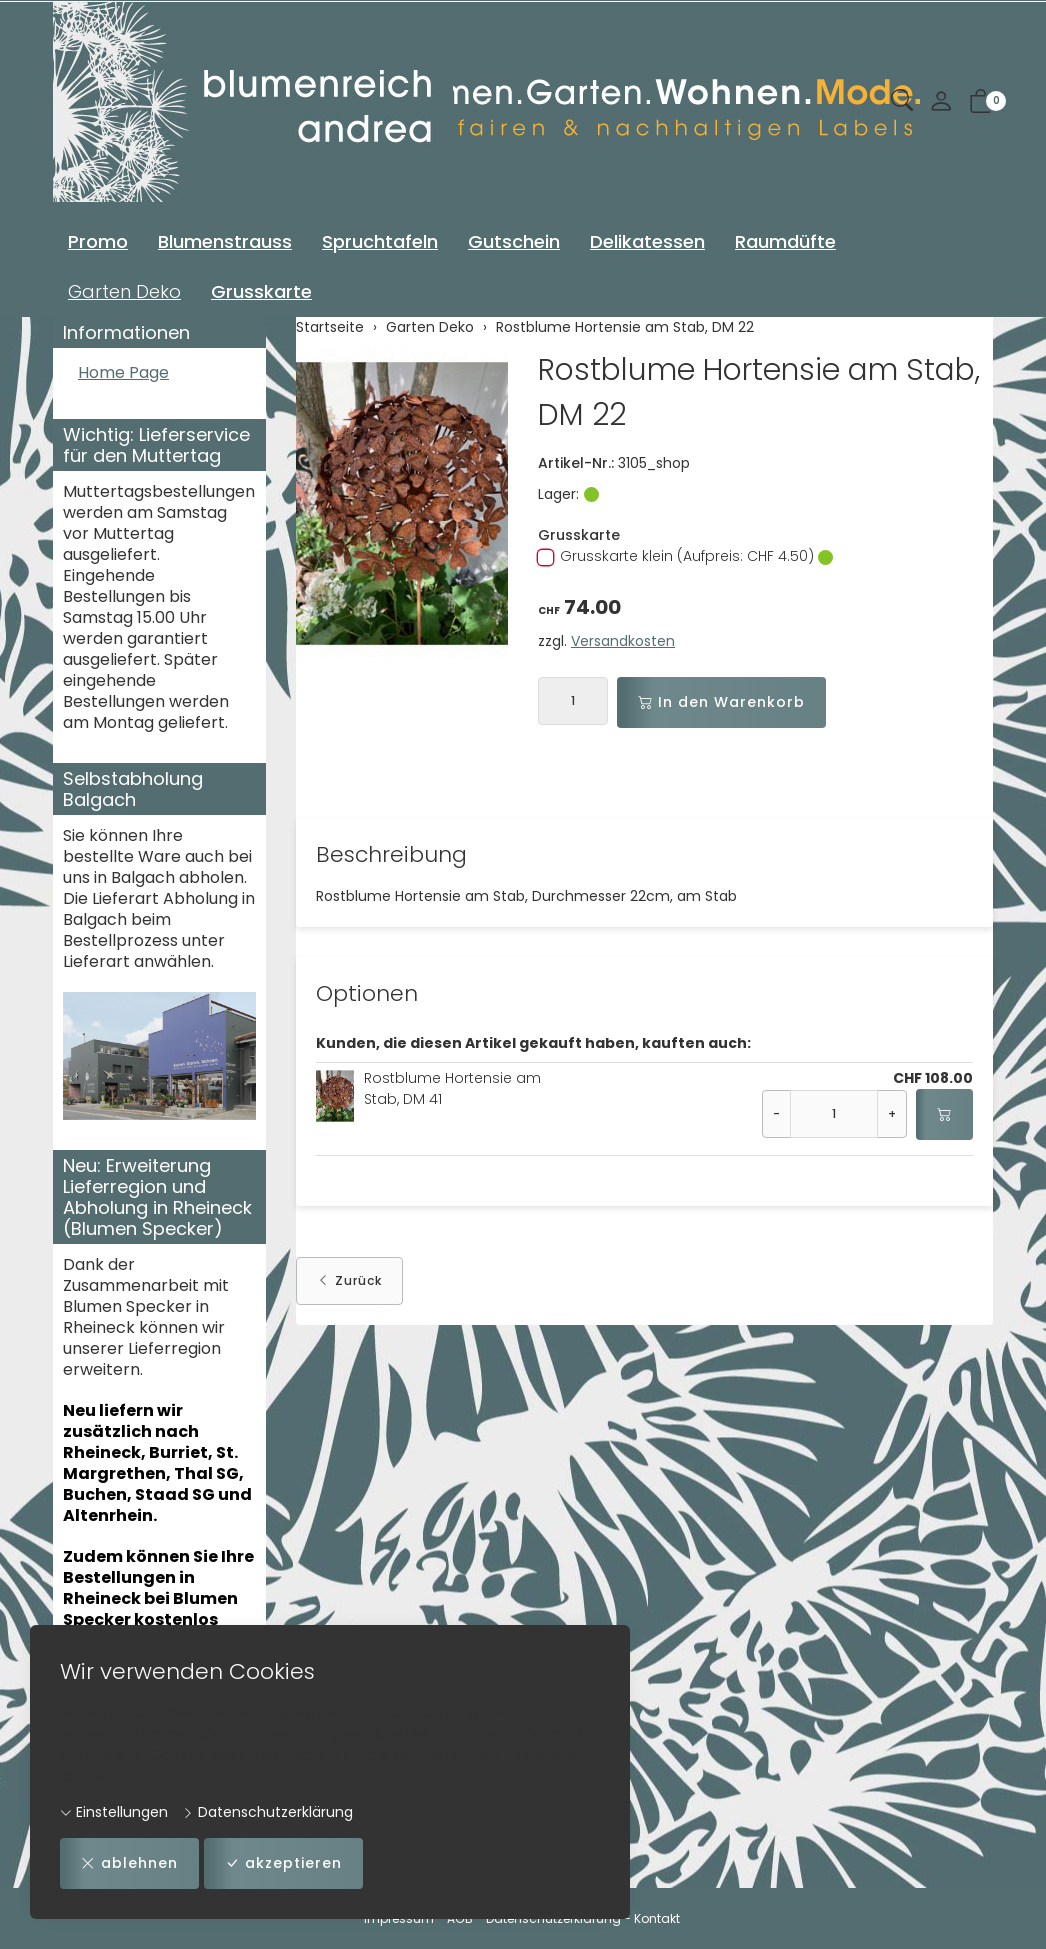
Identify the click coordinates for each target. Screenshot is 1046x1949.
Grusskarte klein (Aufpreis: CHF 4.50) (685, 556)
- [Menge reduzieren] (776, 1114)
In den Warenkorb (721, 702)
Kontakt (657, 1918)
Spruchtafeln (380, 241)
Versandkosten (623, 641)
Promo (98, 241)
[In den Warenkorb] (944, 1114)
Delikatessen (647, 241)
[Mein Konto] (941, 102)
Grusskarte (261, 291)
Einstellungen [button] (114, 1812)
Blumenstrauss (225, 241)
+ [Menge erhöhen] (892, 1114)
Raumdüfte (785, 241)
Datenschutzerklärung (267, 1812)
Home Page (123, 373)
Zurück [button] (349, 1281)
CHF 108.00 (933, 1078)
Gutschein (514, 241)
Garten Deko (124, 291)
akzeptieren (283, 1863)
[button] (902, 101)
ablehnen (129, 1863)
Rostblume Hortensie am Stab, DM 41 (452, 1088)
